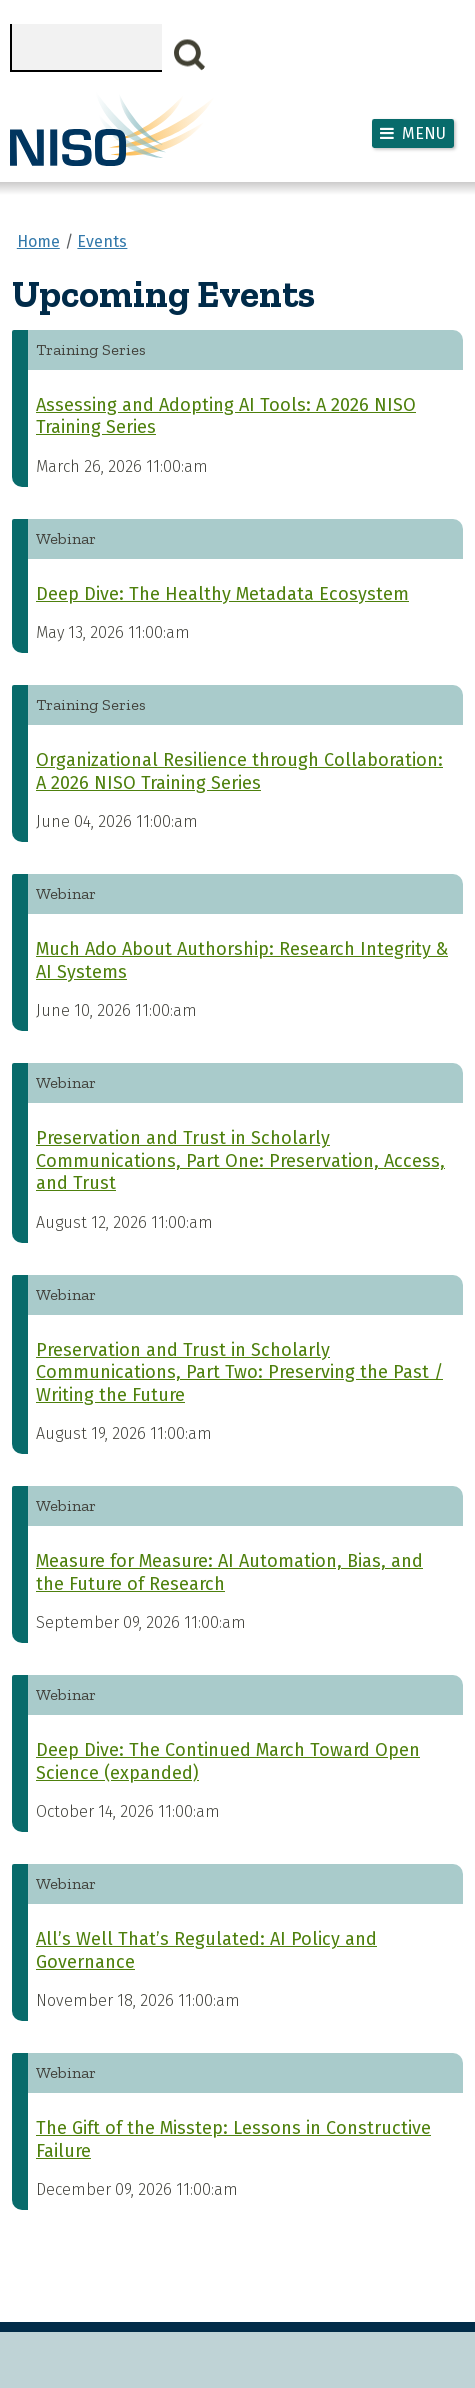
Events (102, 241)
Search (190, 55)
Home (38, 241)
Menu (424, 133)
